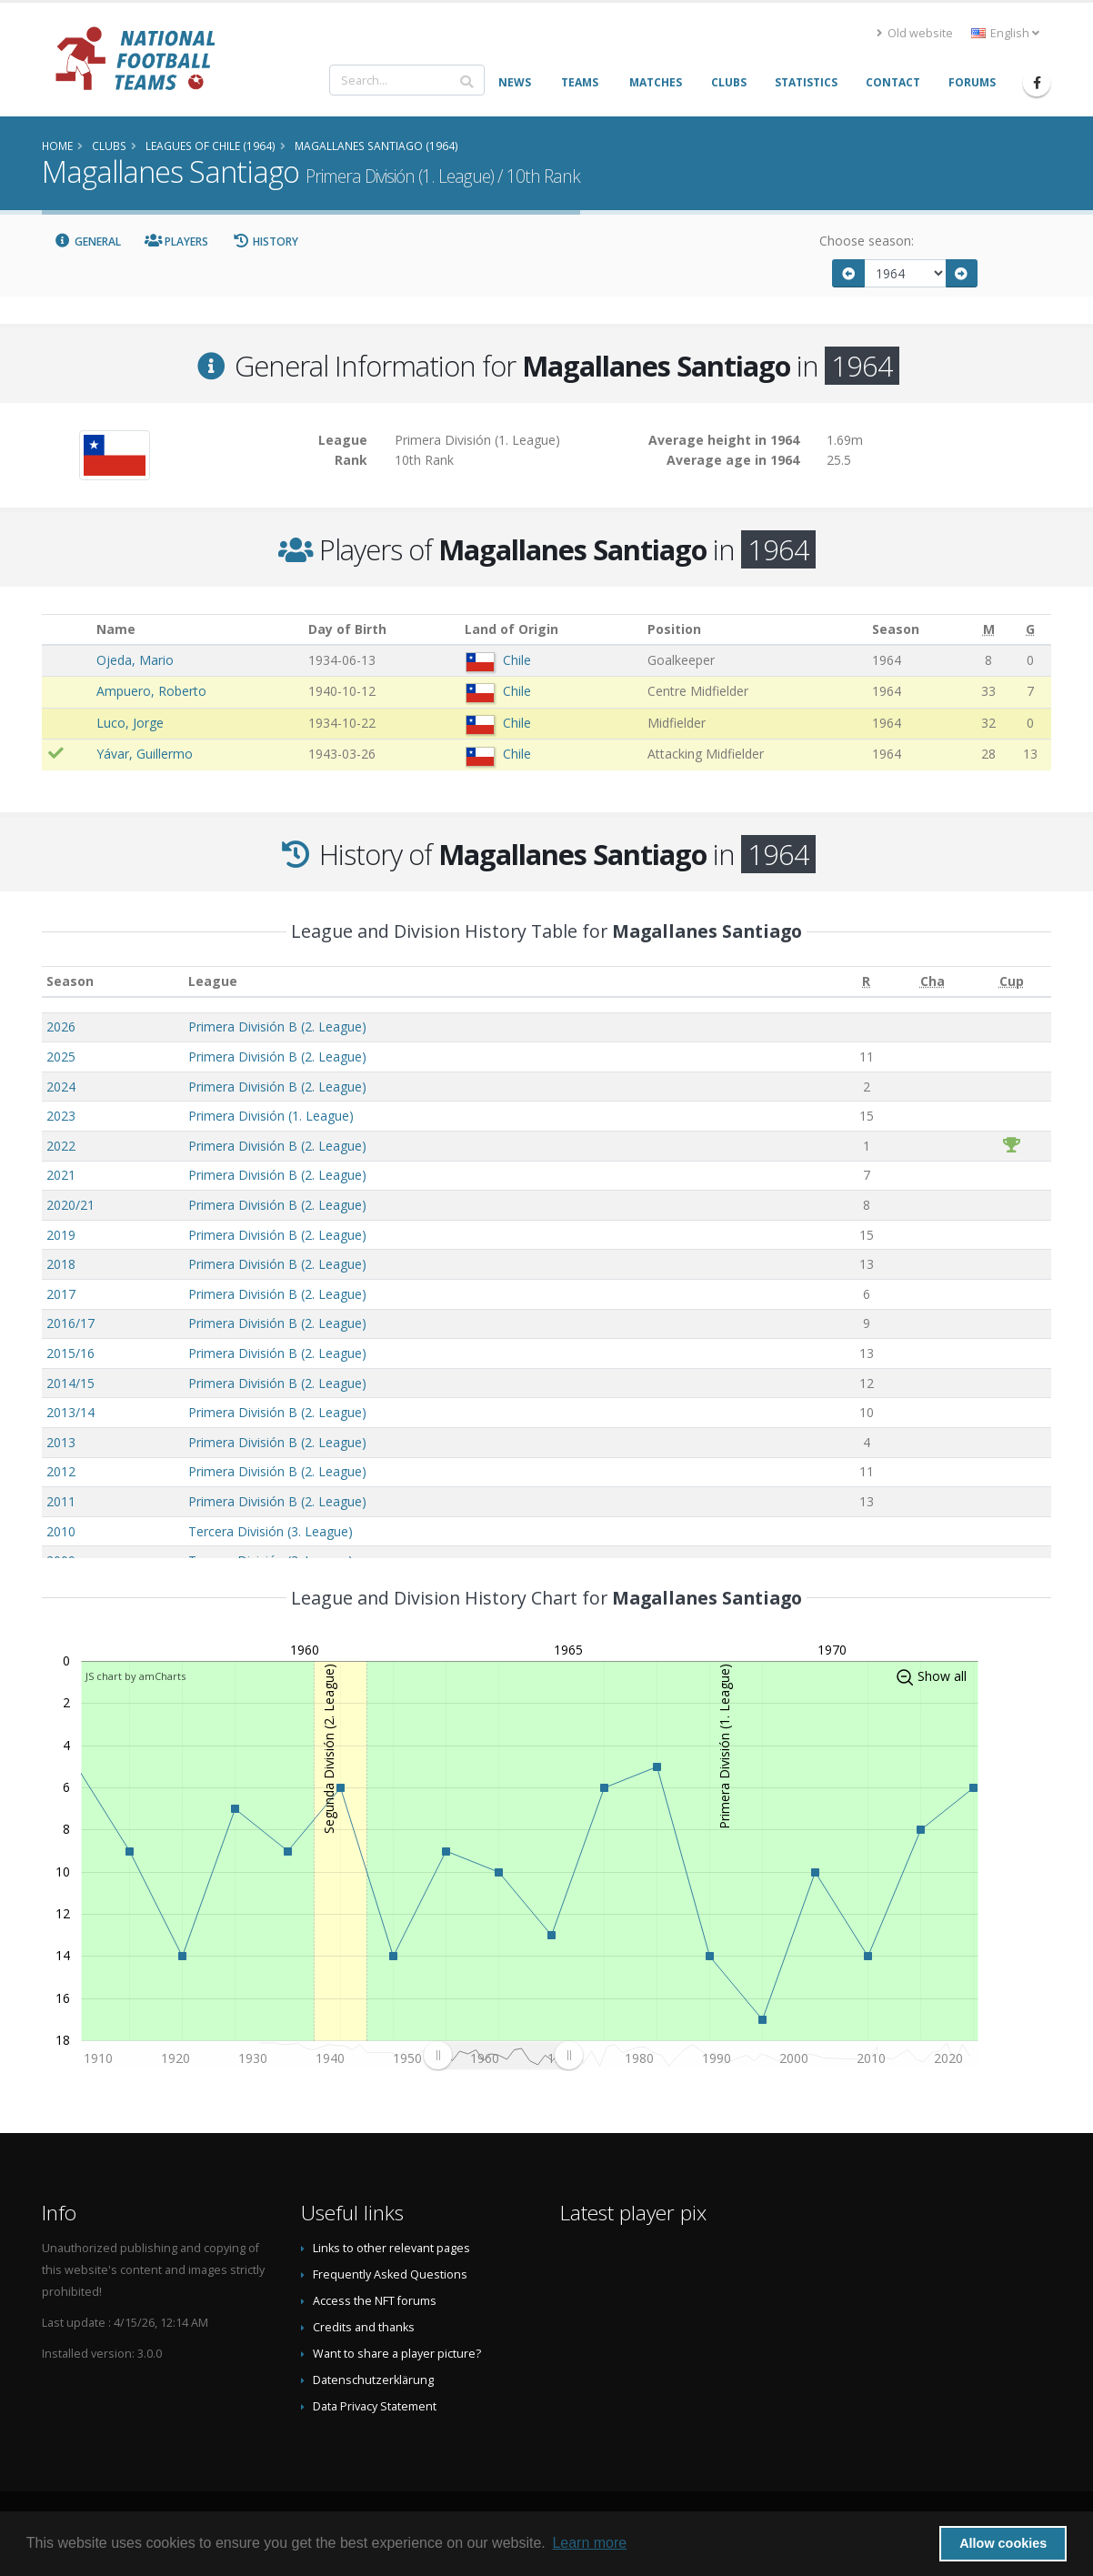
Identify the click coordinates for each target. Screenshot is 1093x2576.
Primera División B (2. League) (277, 1026)
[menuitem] (502, 2055)
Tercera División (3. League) (270, 1531)
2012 (60, 1471)
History (265, 241)
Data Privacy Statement (374, 2406)
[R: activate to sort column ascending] (866, 982)
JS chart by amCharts (135, 1676)
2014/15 (70, 1383)
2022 (60, 1145)
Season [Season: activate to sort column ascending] (70, 981)
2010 (60, 1531)
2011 (60, 1501)
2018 (60, 1264)
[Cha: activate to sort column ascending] (932, 982)
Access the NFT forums (374, 2301)
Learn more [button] (589, 2543)
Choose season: (866, 240)
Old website (915, 33)
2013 (60, 1442)
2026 (60, 1026)
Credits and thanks (364, 2327)
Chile (517, 660)
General (87, 241)
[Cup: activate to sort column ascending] (1011, 982)
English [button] (1005, 33)
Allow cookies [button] (1003, 2543)
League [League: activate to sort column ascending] (212, 981)
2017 (60, 1294)
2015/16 (70, 1353)
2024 (60, 1086)
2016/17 (70, 1323)
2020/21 (70, 1204)
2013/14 (70, 1412)
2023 (60, 1115)
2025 (60, 1056)
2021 (60, 1174)
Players (177, 241)
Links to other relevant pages (391, 2248)
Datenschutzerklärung (373, 2380)
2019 (60, 1234)
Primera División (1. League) (271, 1115)
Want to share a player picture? (397, 2353)
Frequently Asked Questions (390, 2274)
